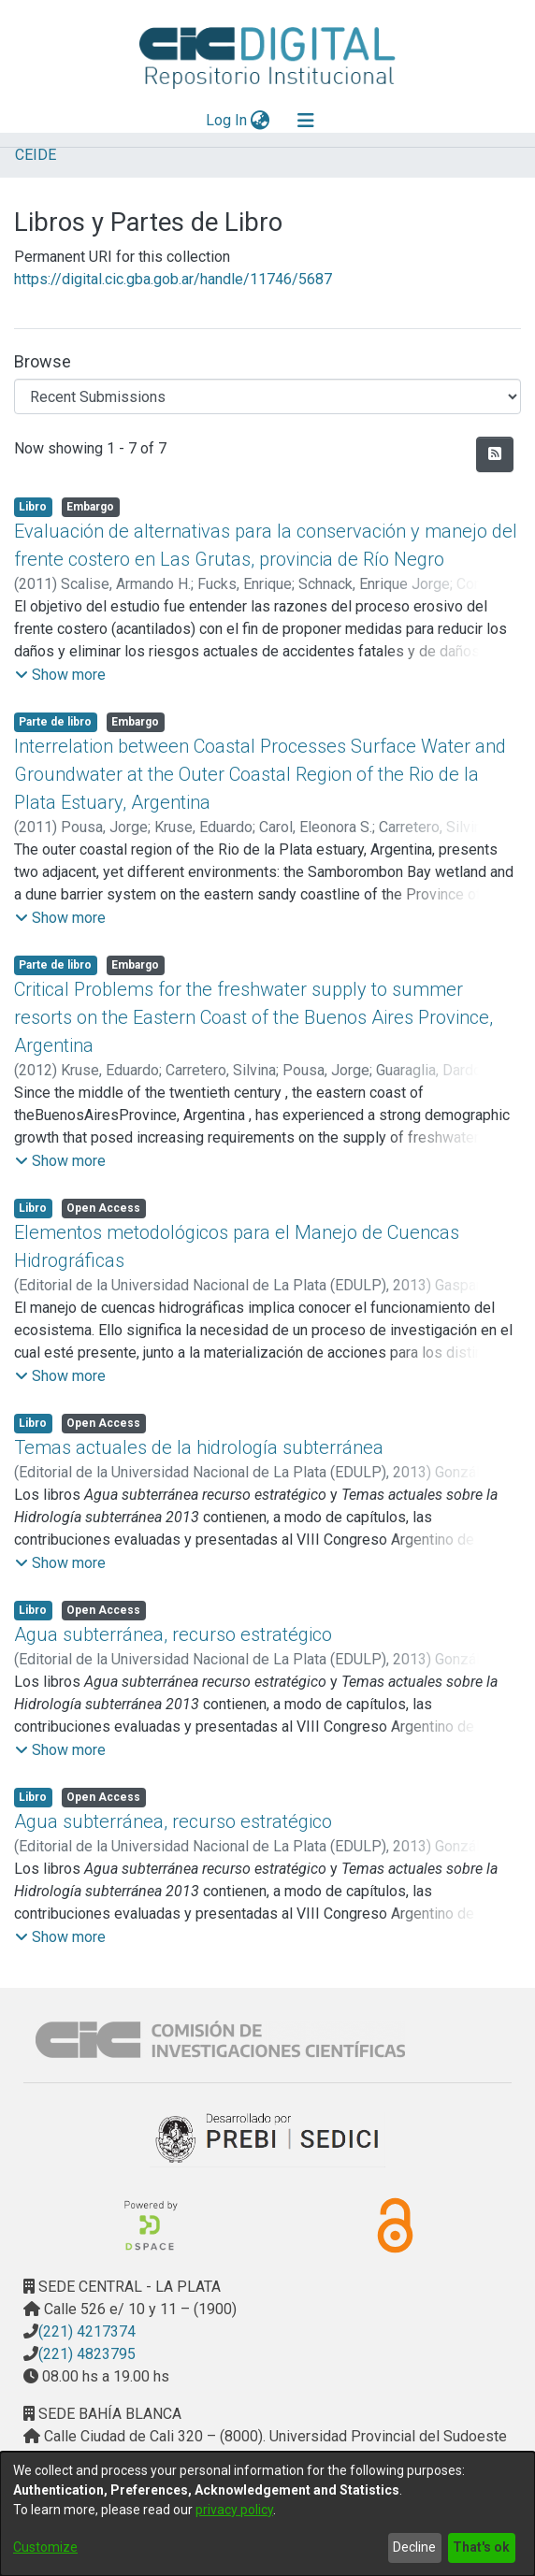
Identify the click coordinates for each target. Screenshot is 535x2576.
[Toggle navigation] (306, 120)
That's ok (481, 2547)
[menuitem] (260, 120)
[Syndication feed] (494, 454)
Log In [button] (227, 120)
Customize (45, 2547)
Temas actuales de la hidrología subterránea (198, 1447)
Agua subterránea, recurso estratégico (173, 1634)
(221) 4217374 (87, 2331)
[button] (60, 675)
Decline (414, 2547)
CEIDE (35, 155)
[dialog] (267, 2514)
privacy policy (234, 2509)
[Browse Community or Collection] (267, 396)
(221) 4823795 (87, 2354)
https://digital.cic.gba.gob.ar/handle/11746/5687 (173, 279)
